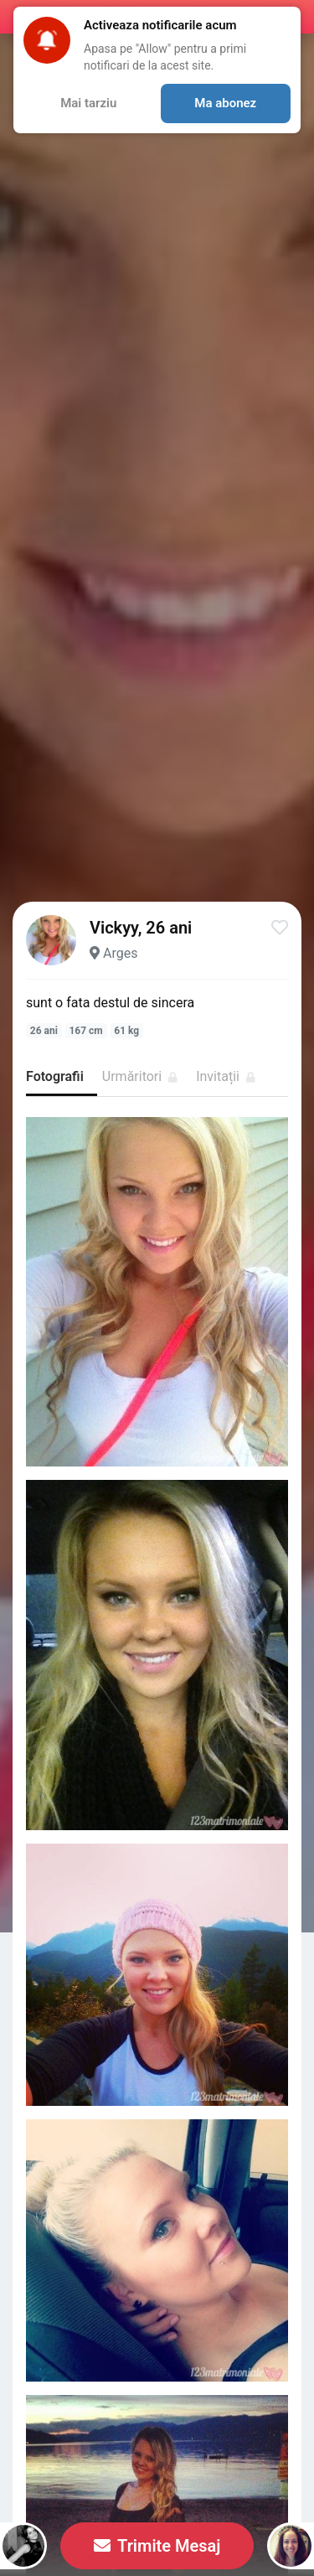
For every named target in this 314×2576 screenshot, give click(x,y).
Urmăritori (140, 1076)
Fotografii (55, 1076)
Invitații (225, 1076)
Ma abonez (225, 103)
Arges (120, 953)
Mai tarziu (88, 103)
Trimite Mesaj (157, 2546)
